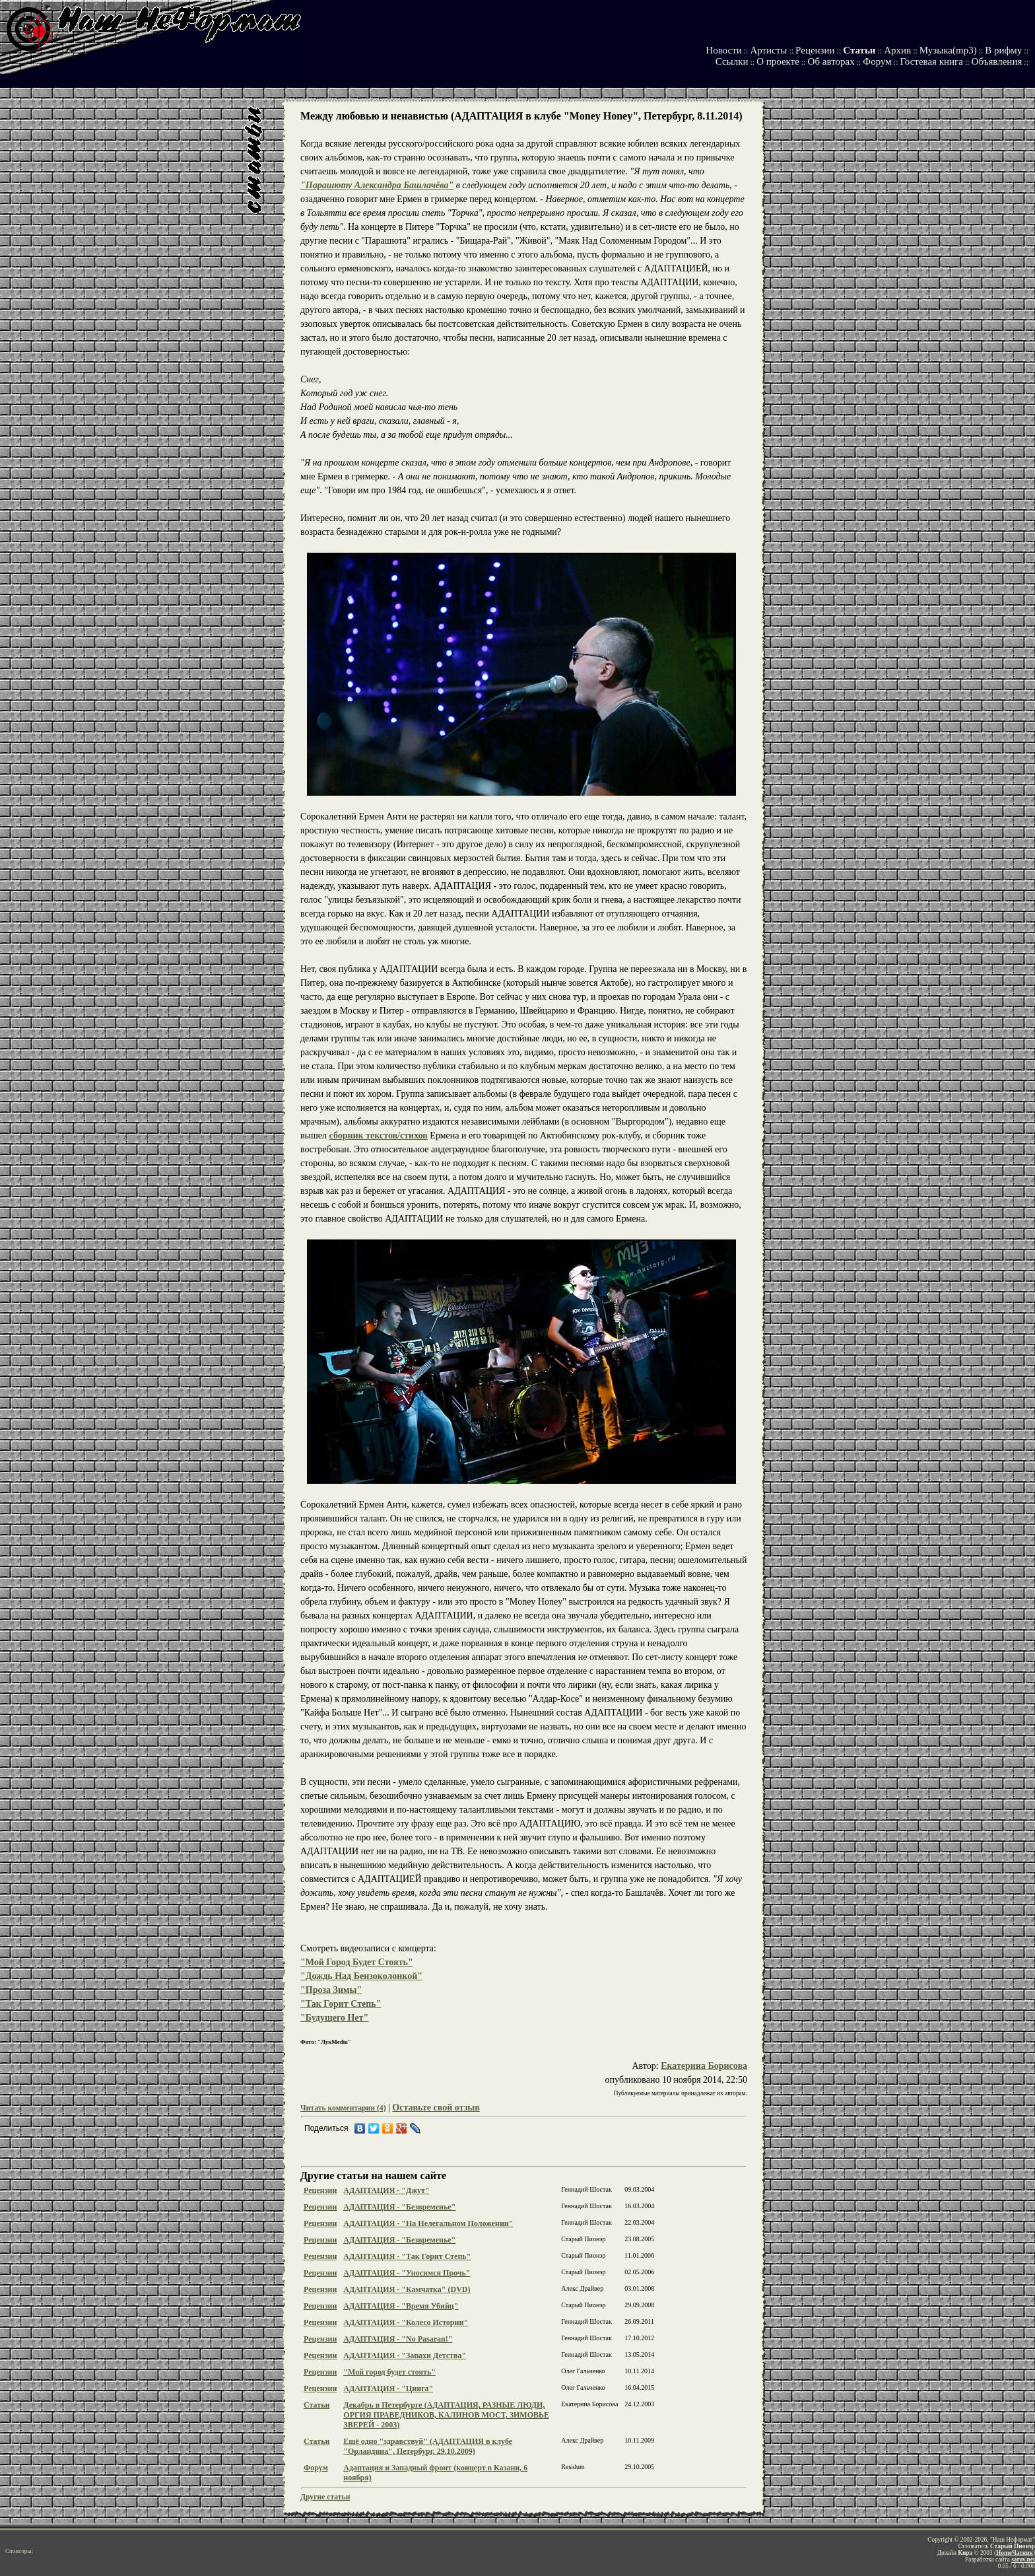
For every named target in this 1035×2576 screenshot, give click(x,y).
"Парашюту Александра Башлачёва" (376, 185)
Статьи (859, 50)
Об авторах (831, 61)
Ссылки (732, 61)
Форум (877, 61)
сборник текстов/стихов (378, 1135)
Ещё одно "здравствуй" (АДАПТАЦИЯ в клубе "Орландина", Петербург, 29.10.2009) (427, 2446)
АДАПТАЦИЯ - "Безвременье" (399, 2206)
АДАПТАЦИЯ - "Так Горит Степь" (407, 2256)
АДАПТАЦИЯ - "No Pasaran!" (397, 2339)
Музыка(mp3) (948, 50)
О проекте (777, 61)
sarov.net (1023, 2559)
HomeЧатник (1014, 2553)
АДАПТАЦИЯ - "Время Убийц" (400, 2306)
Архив (897, 50)
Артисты (768, 50)
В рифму (1003, 50)
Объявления (997, 61)
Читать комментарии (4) (343, 2108)
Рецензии (815, 50)
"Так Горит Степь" (341, 2004)
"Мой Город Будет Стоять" (356, 1962)
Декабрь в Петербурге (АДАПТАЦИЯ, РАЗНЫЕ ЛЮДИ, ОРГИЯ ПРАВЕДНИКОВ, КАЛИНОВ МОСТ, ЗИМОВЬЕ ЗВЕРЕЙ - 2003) (446, 2414)
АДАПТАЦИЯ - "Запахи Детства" (404, 2355)
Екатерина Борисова (704, 2066)
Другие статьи (325, 2497)
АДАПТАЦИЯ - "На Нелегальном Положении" (428, 2223)
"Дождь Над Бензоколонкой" (361, 1976)
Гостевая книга (931, 61)
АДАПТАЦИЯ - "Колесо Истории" (405, 2322)
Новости (723, 50)
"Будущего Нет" (334, 2018)
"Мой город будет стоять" (389, 2372)
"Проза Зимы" (331, 1990)
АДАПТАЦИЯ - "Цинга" (388, 2388)
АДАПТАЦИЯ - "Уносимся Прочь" (406, 2273)
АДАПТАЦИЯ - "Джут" (386, 2190)
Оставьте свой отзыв (435, 2107)
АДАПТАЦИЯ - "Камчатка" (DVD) (406, 2289)
